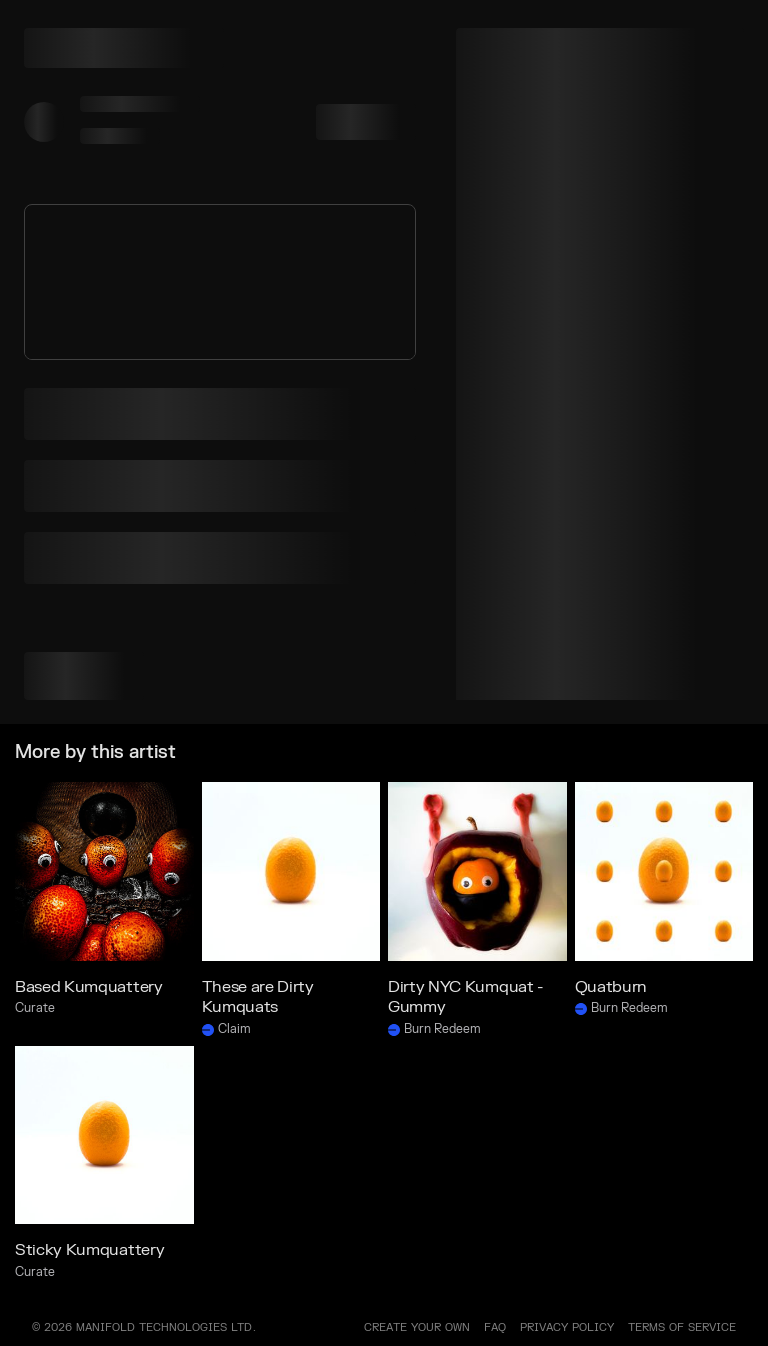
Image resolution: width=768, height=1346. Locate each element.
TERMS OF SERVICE (682, 1327)
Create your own (417, 1327)
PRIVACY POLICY (567, 1327)
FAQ (495, 1327)
